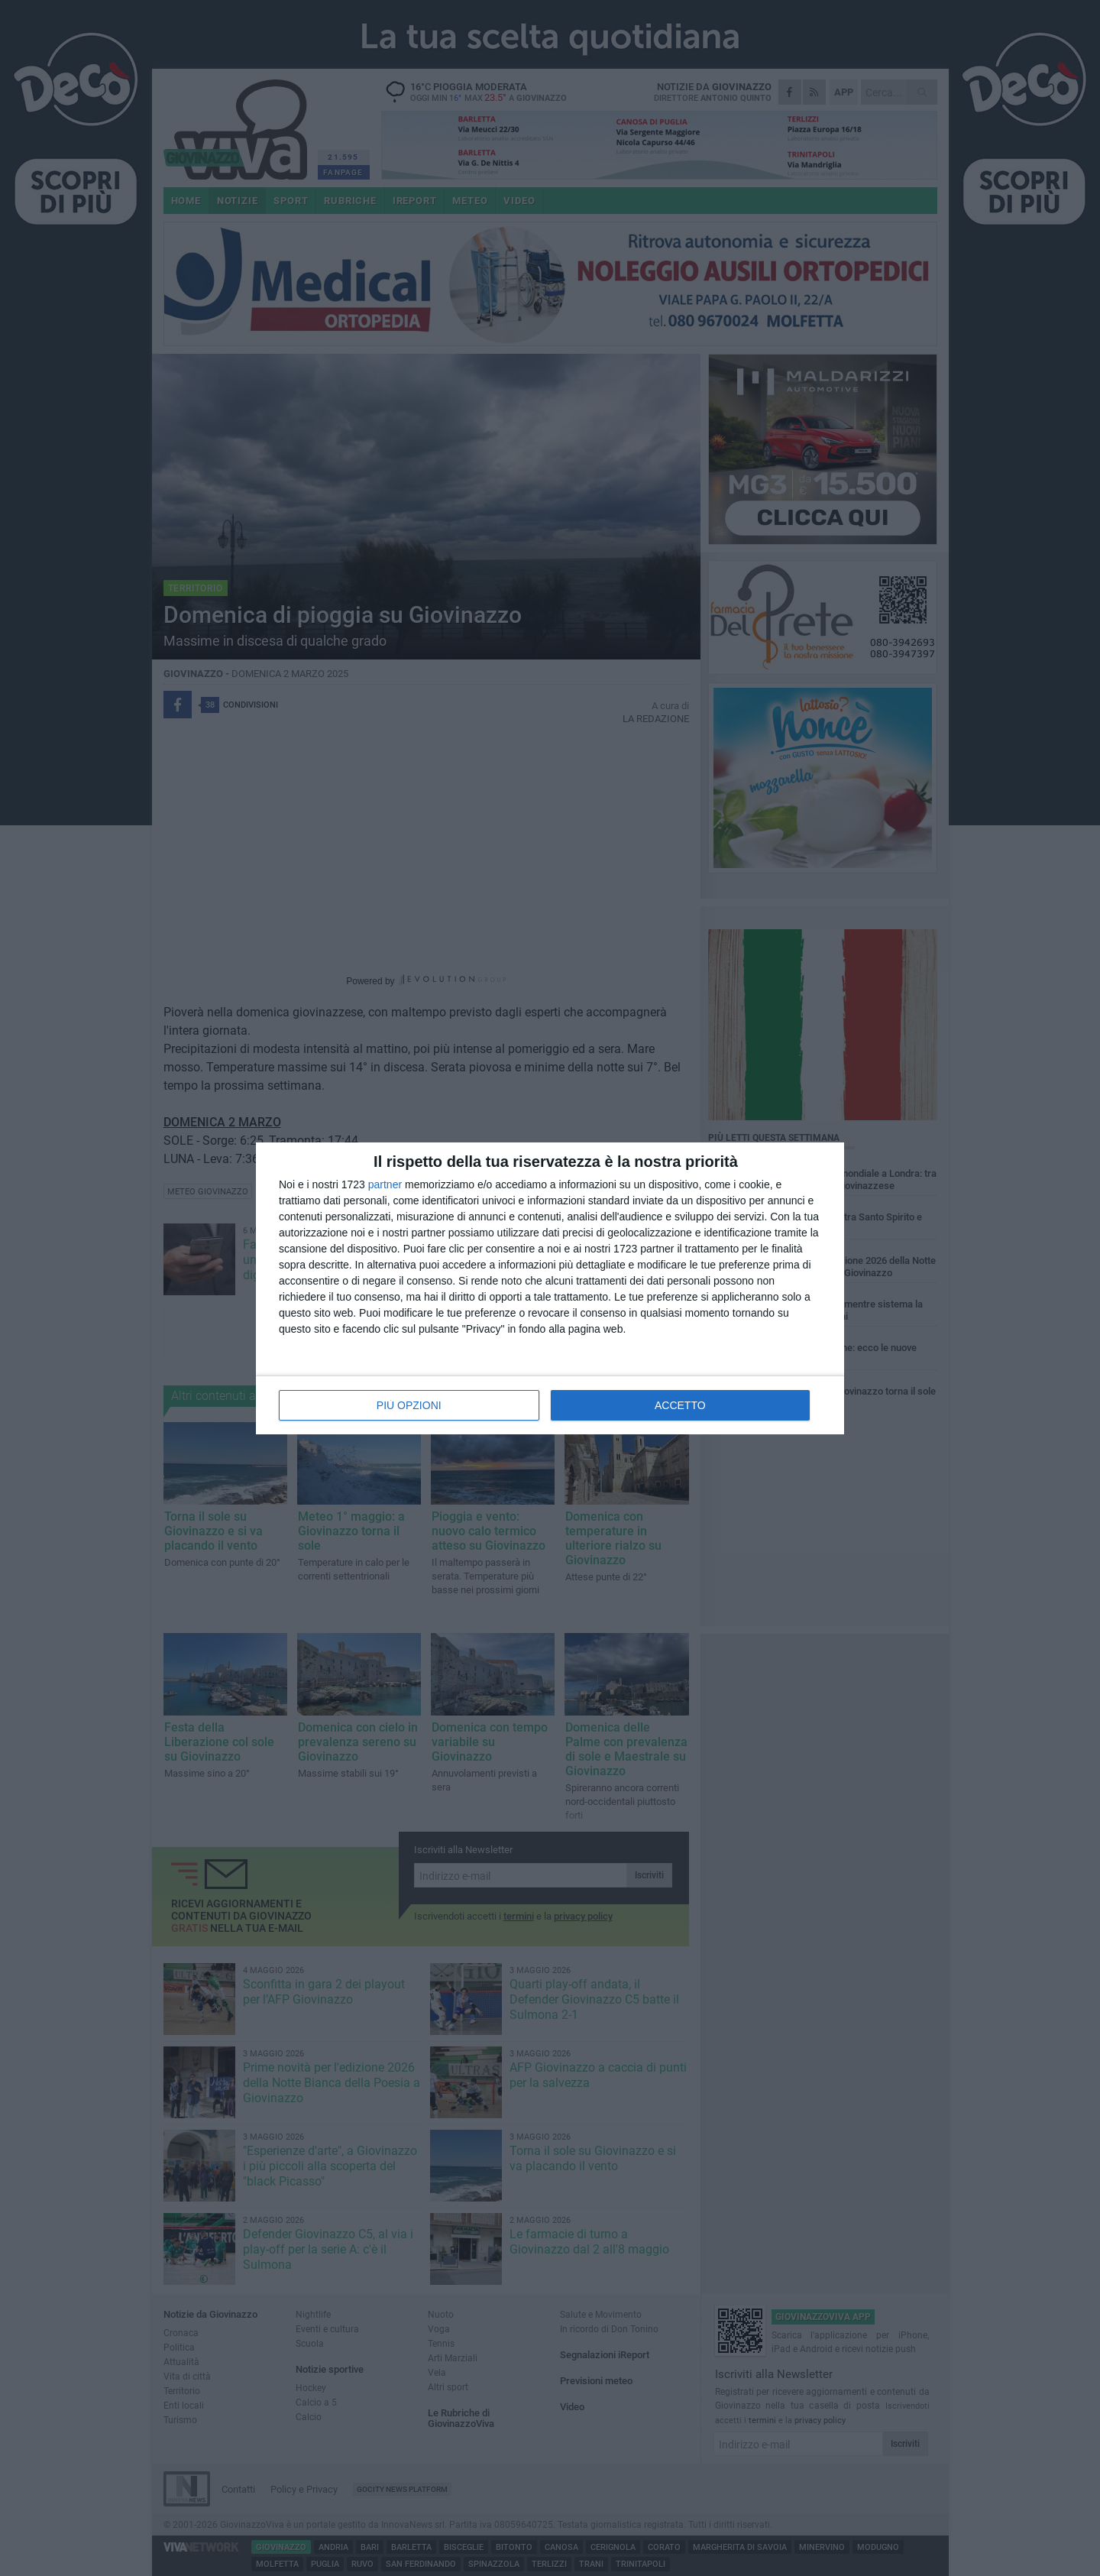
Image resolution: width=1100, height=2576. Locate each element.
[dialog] (550, 1288)
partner (385, 1184)
